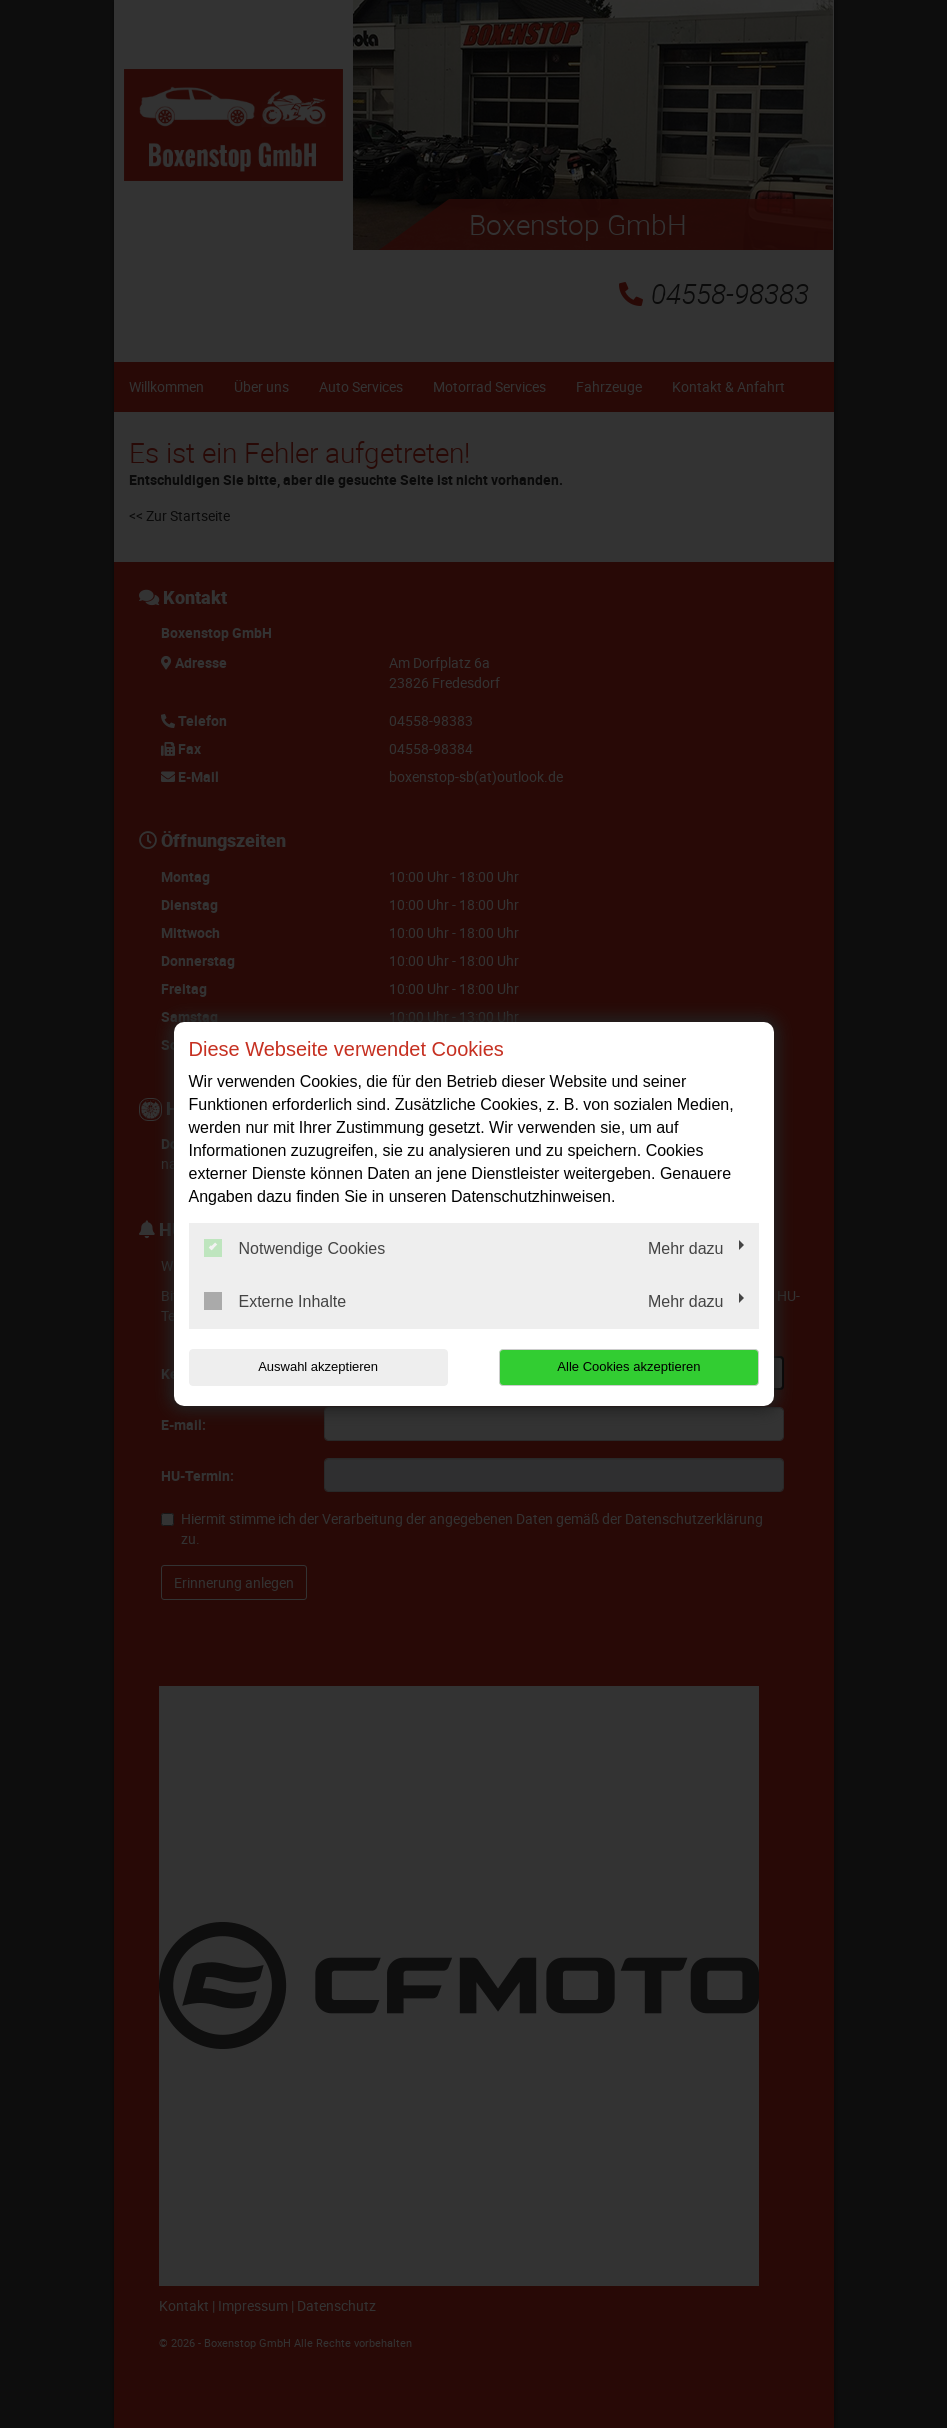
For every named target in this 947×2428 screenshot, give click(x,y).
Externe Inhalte (275, 1301)
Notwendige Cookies (295, 1248)
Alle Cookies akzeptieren (630, 1366)
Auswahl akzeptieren (317, 1366)
